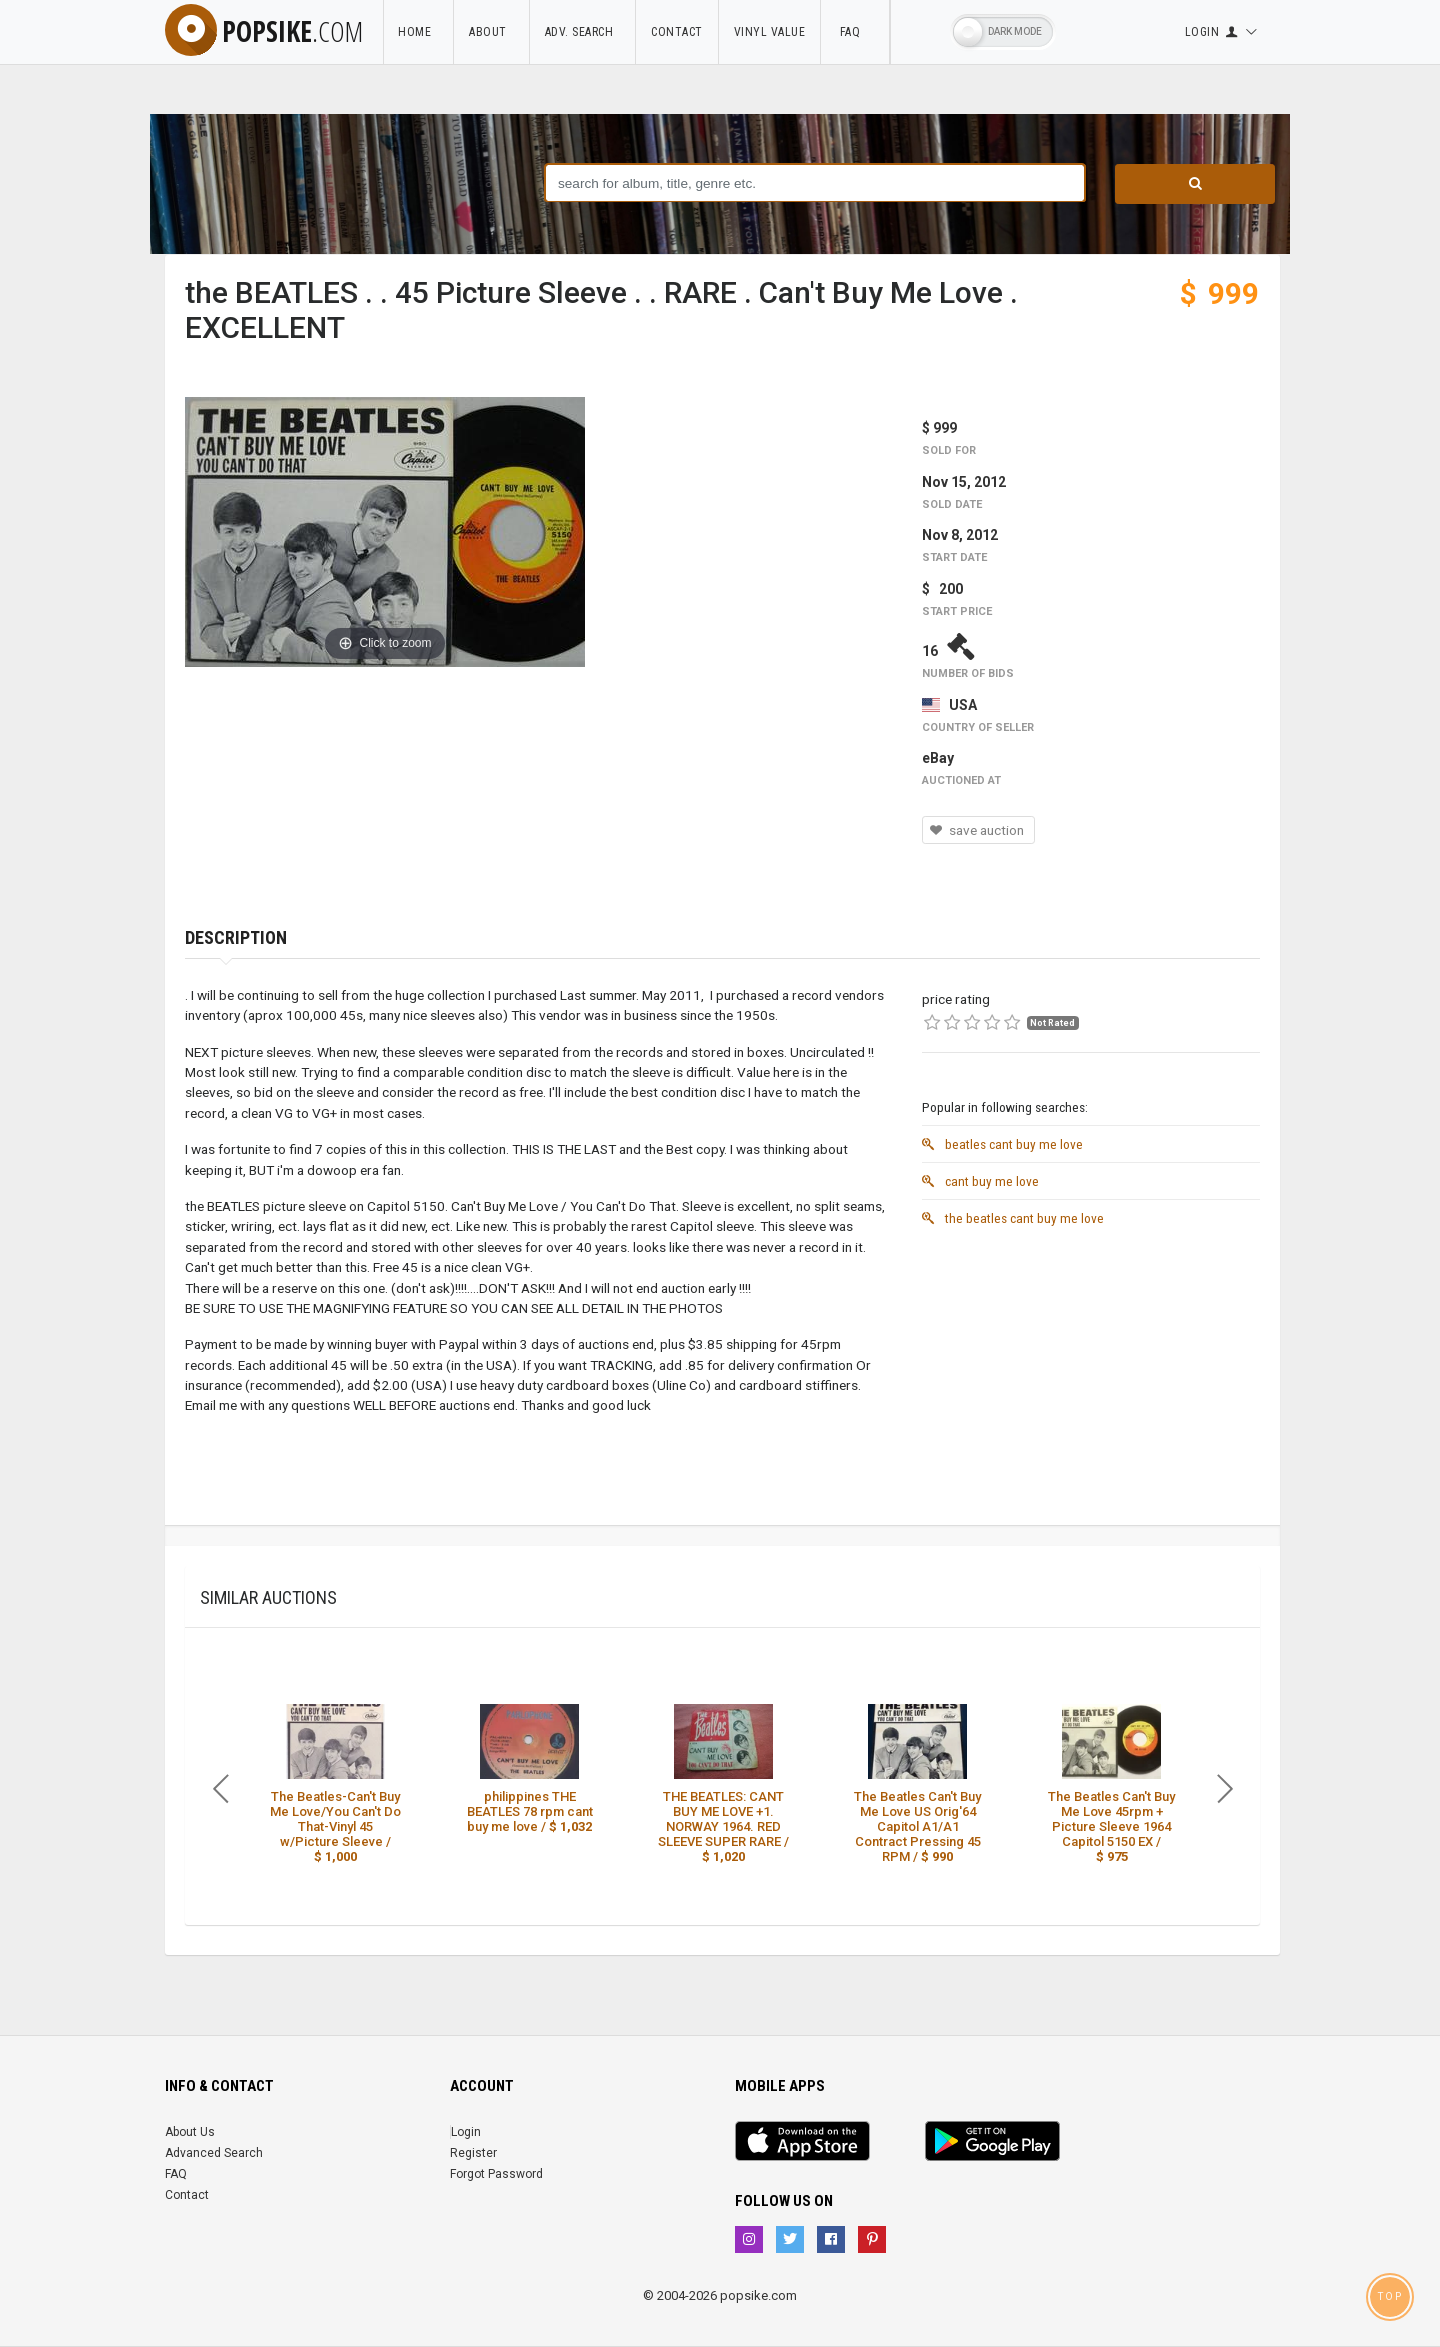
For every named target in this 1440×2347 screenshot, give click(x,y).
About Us (190, 2132)
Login (466, 2132)
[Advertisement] (1091, 1376)
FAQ (855, 32)
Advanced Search (214, 2153)
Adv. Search (583, 32)
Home (418, 32)
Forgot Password (496, 2174)
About (491, 32)
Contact (677, 32)
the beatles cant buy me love (1013, 1218)
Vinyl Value (770, 32)
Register (473, 2153)
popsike (264, 31)
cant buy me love (980, 1181)
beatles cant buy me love (1002, 1144)
